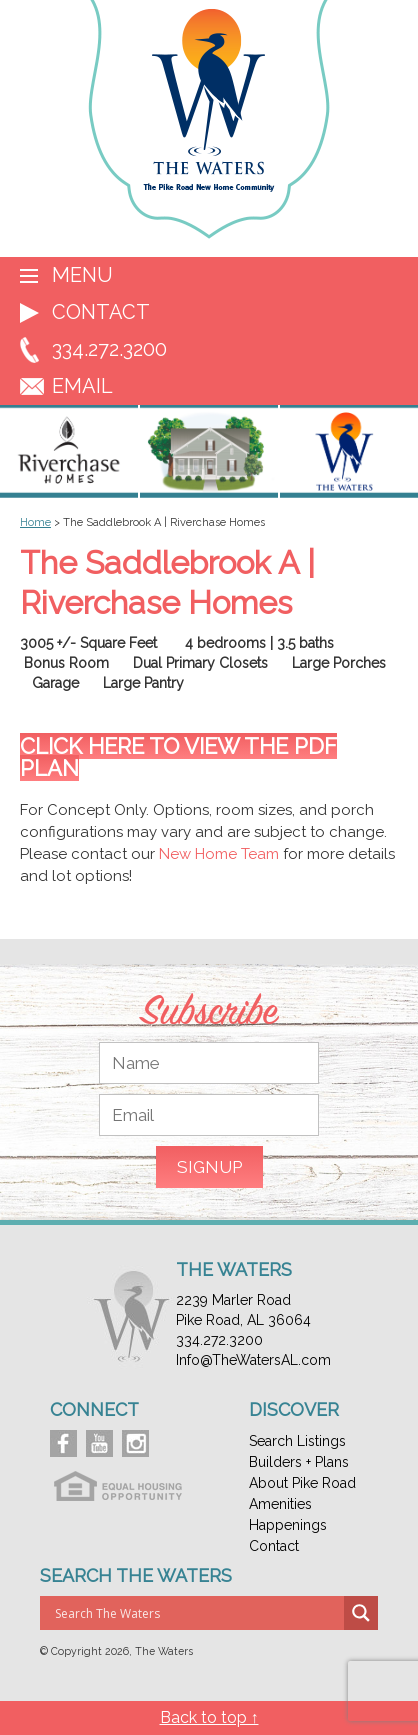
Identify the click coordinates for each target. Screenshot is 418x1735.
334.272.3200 (109, 349)
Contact (101, 312)
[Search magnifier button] (361, 1613)
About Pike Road (302, 1483)
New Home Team (219, 854)
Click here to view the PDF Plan (178, 757)
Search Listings (297, 1441)
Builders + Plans (299, 1462)
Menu (82, 275)
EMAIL (82, 386)
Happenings (288, 1525)
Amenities (280, 1504)
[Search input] (197, 1613)
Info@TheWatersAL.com (253, 1360)
